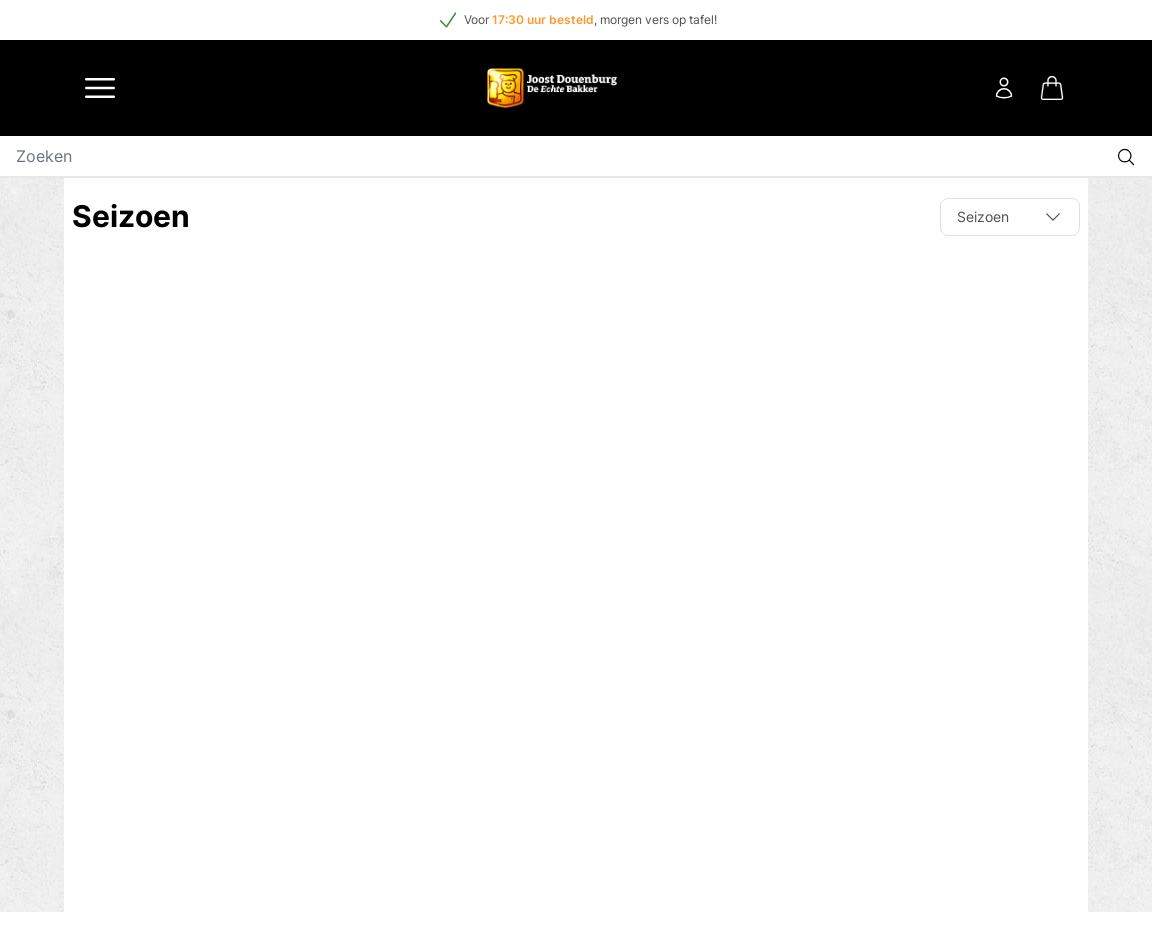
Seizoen (1010, 217)
